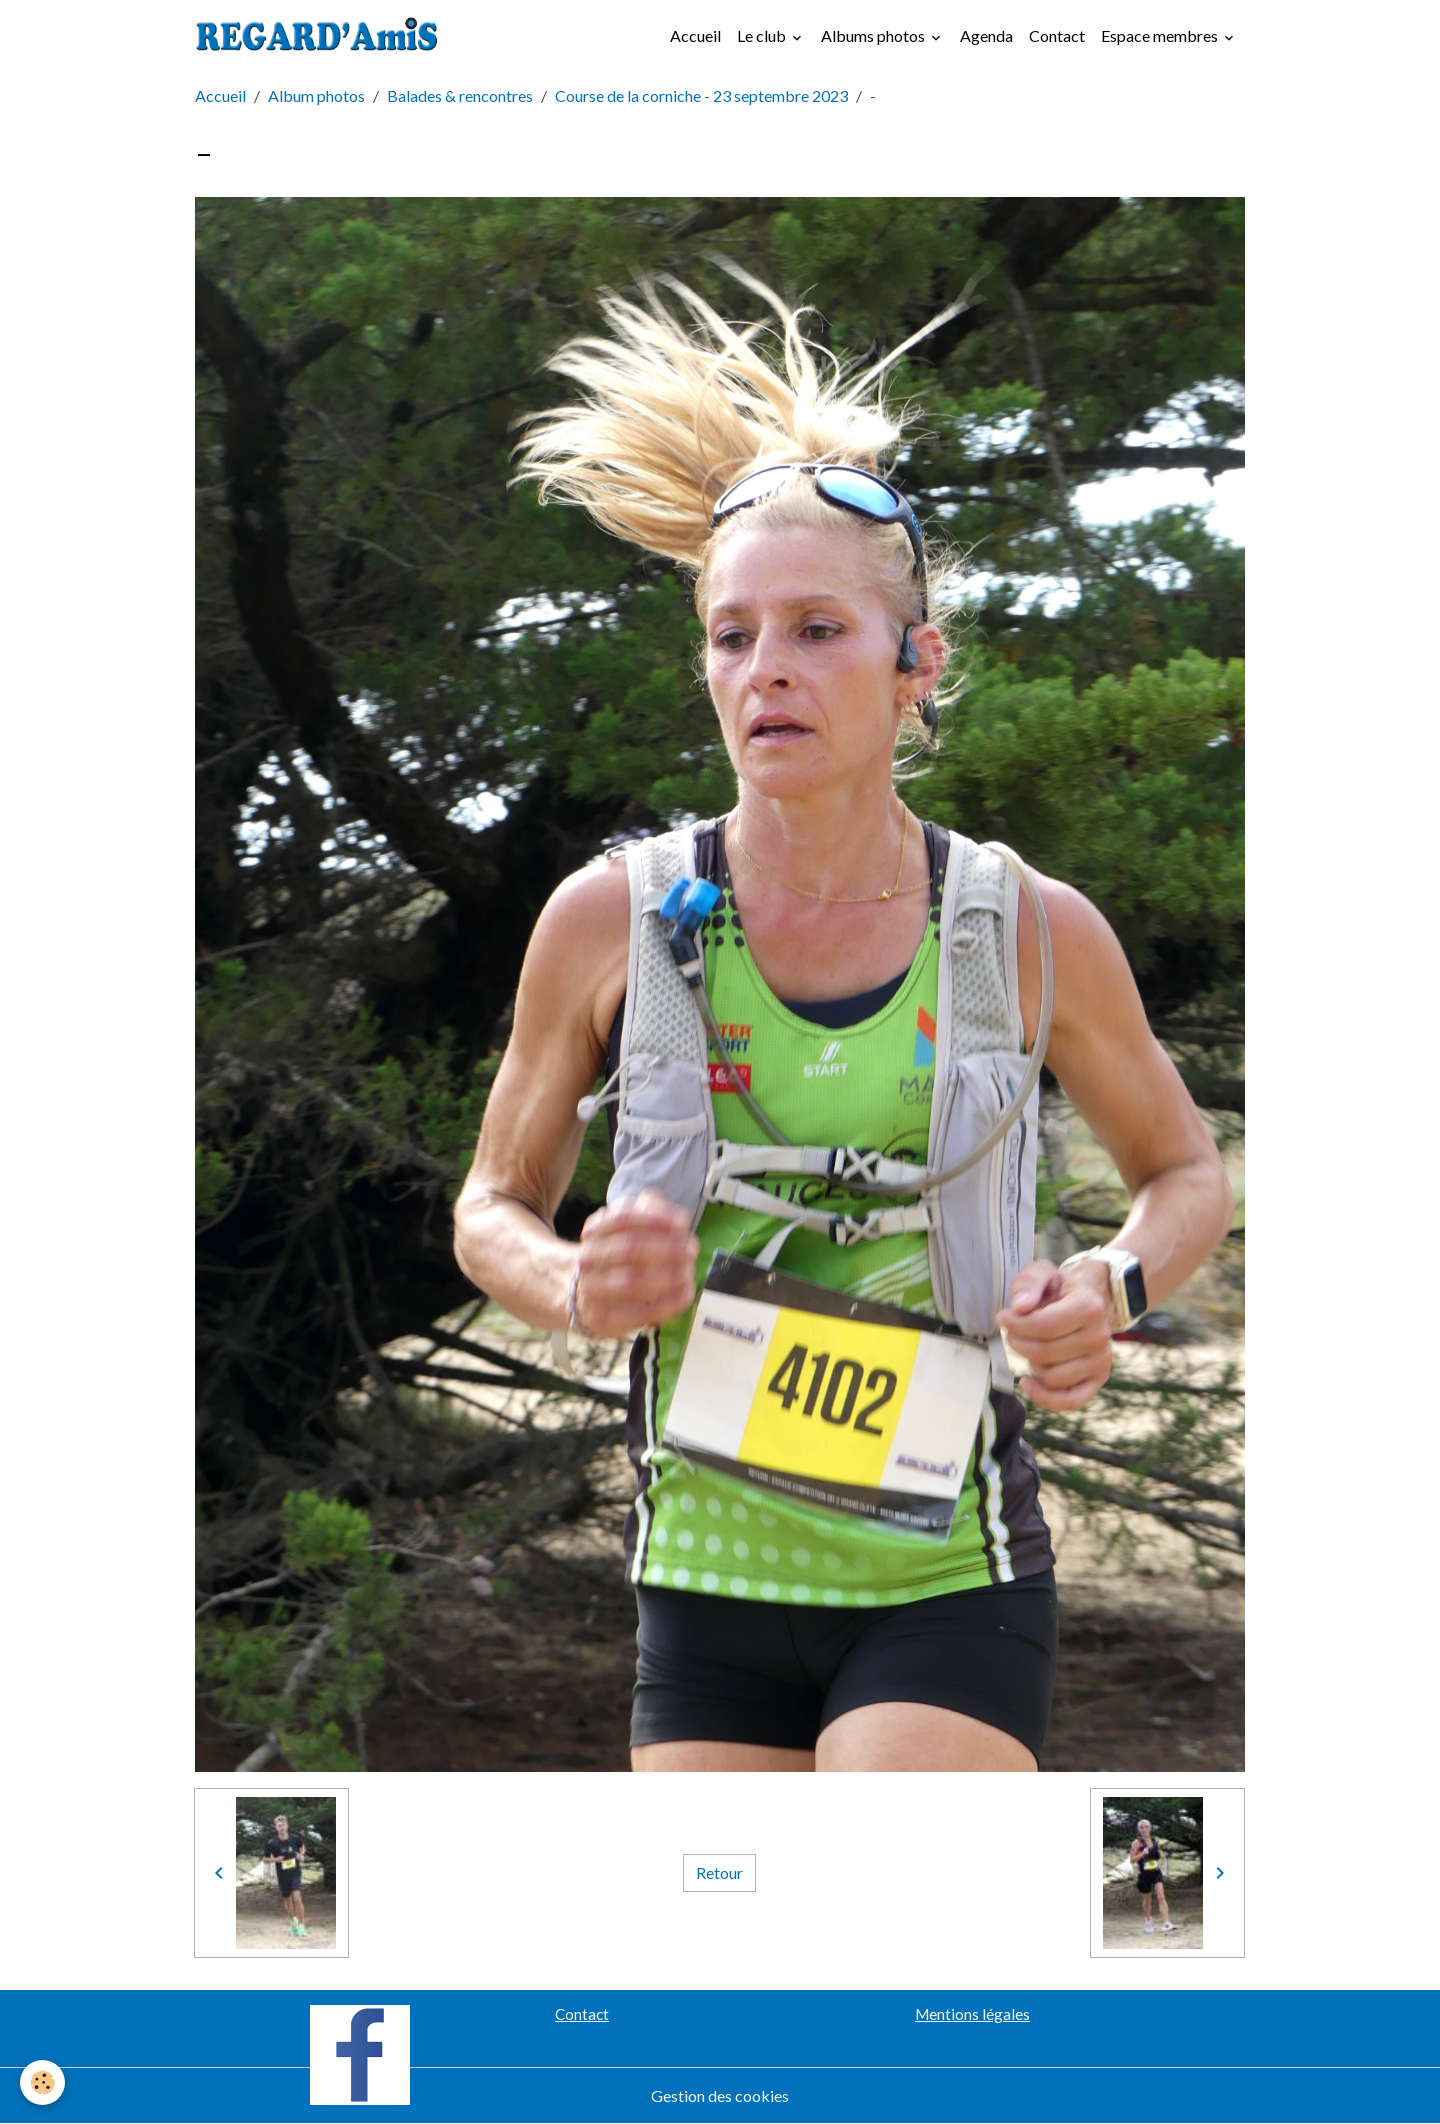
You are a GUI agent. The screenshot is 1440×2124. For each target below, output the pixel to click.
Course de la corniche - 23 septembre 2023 (701, 95)
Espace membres (1161, 35)
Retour (719, 1872)
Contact (1057, 35)
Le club (763, 35)
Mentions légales (972, 2014)
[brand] (321, 36)
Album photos (316, 95)
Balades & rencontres (460, 95)
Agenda (986, 35)
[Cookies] (42, 2082)
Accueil (695, 35)
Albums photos (874, 35)
